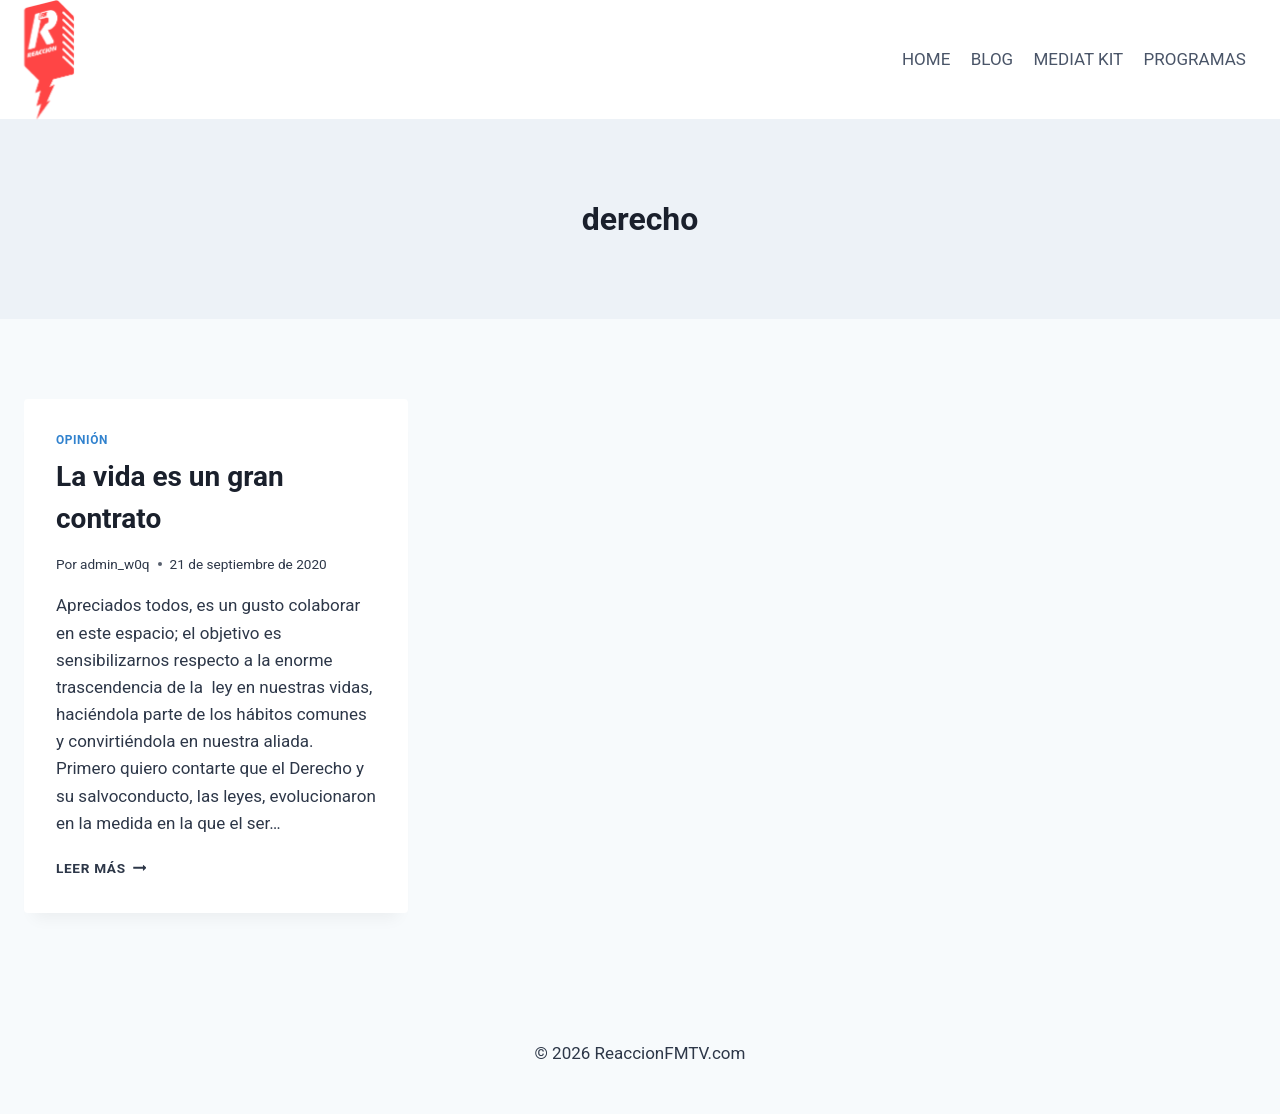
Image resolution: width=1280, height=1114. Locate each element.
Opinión (82, 440)
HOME (926, 59)
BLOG (992, 59)
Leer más (101, 868)
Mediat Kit (1079, 59)
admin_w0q (115, 564)
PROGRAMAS (1195, 59)
